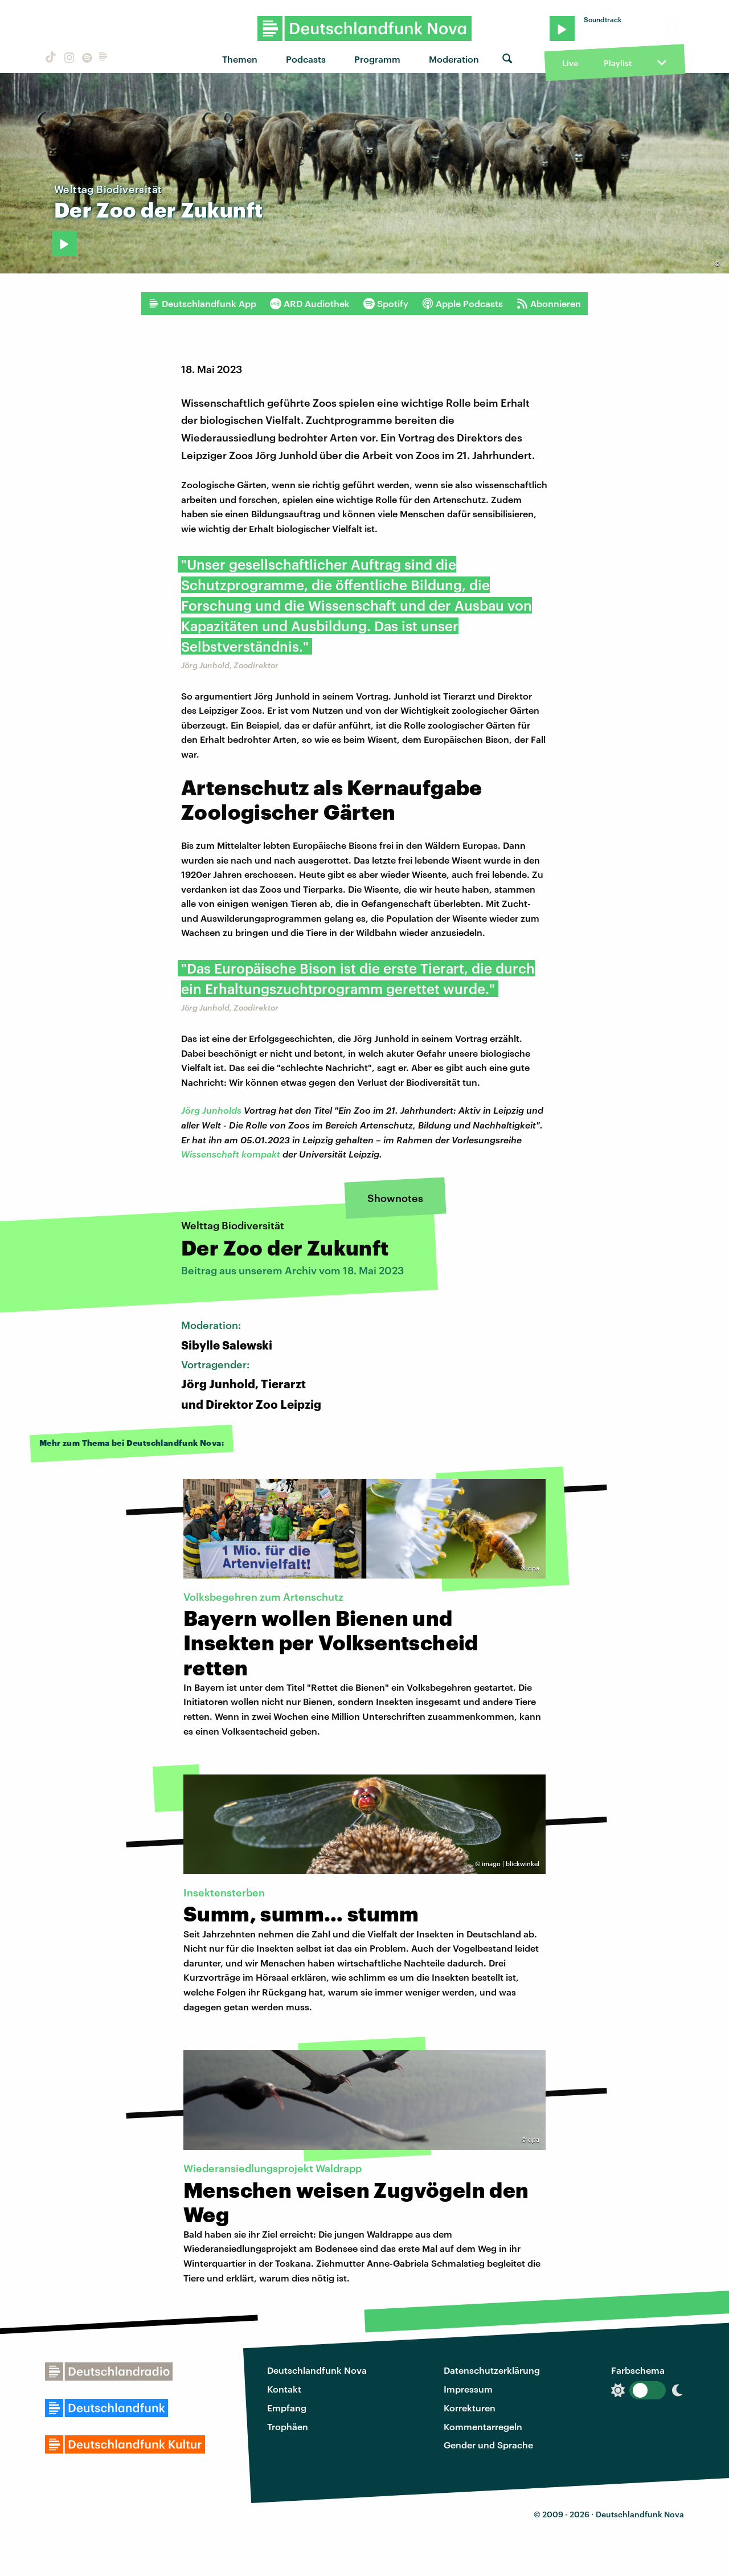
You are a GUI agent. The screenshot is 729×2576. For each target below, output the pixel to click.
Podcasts (306, 59)
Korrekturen (469, 2407)
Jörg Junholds (211, 1110)
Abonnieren (549, 303)
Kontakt (284, 2388)
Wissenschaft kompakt (230, 1153)
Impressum (468, 2388)
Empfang (286, 2407)
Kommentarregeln (483, 2426)
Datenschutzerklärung (492, 2370)
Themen (239, 59)
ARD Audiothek (310, 303)
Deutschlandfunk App (202, 303)
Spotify (385, 303)
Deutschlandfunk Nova (317, 2370)
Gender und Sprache (488, 2444)
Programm (377, 59)
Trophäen (287, 2426)
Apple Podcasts (462, 303)
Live (570, 63)
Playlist (618, 63)
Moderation (454, 59)
